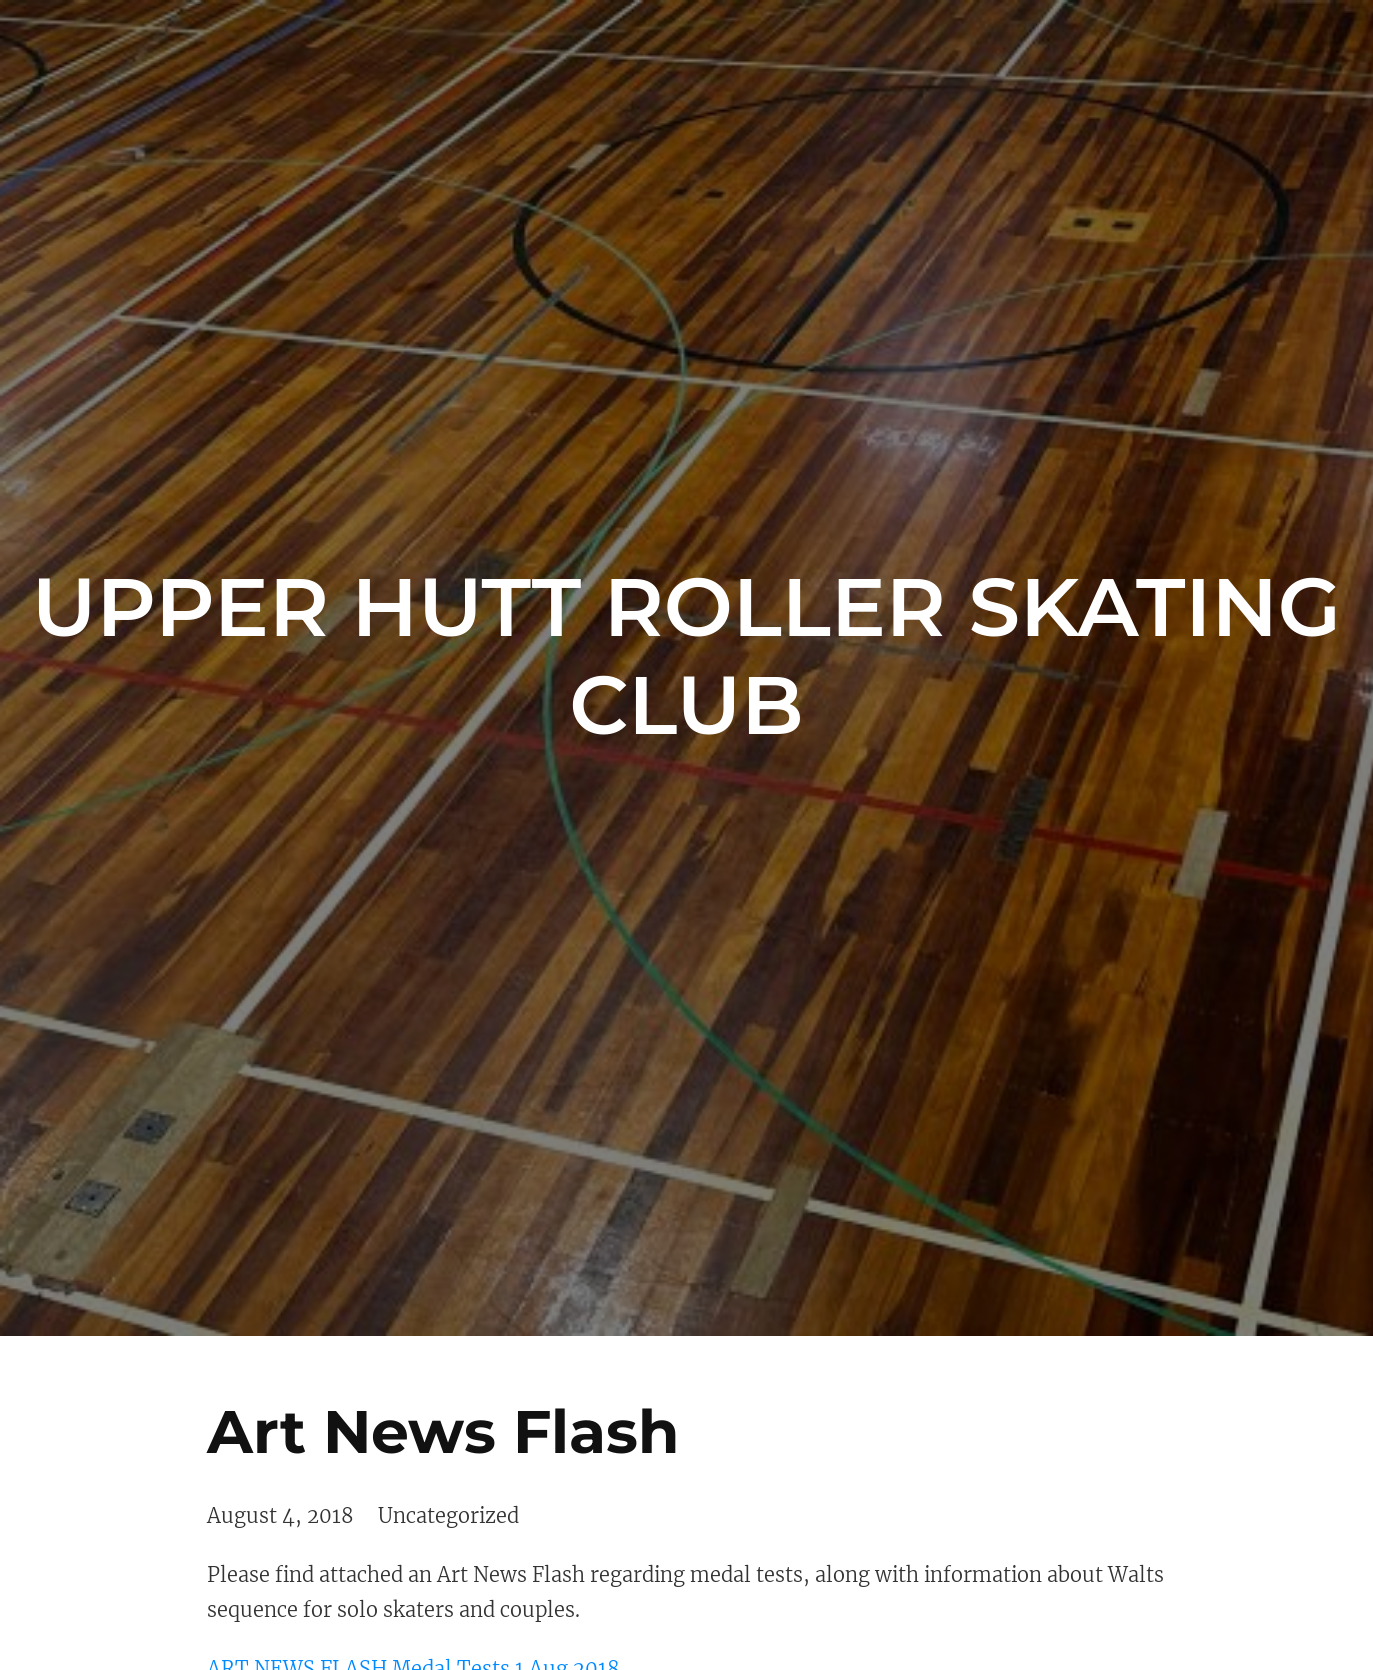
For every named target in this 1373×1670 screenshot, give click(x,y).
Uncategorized (448, 1515)
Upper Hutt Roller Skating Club (686, 656)
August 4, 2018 (280, 1515)
